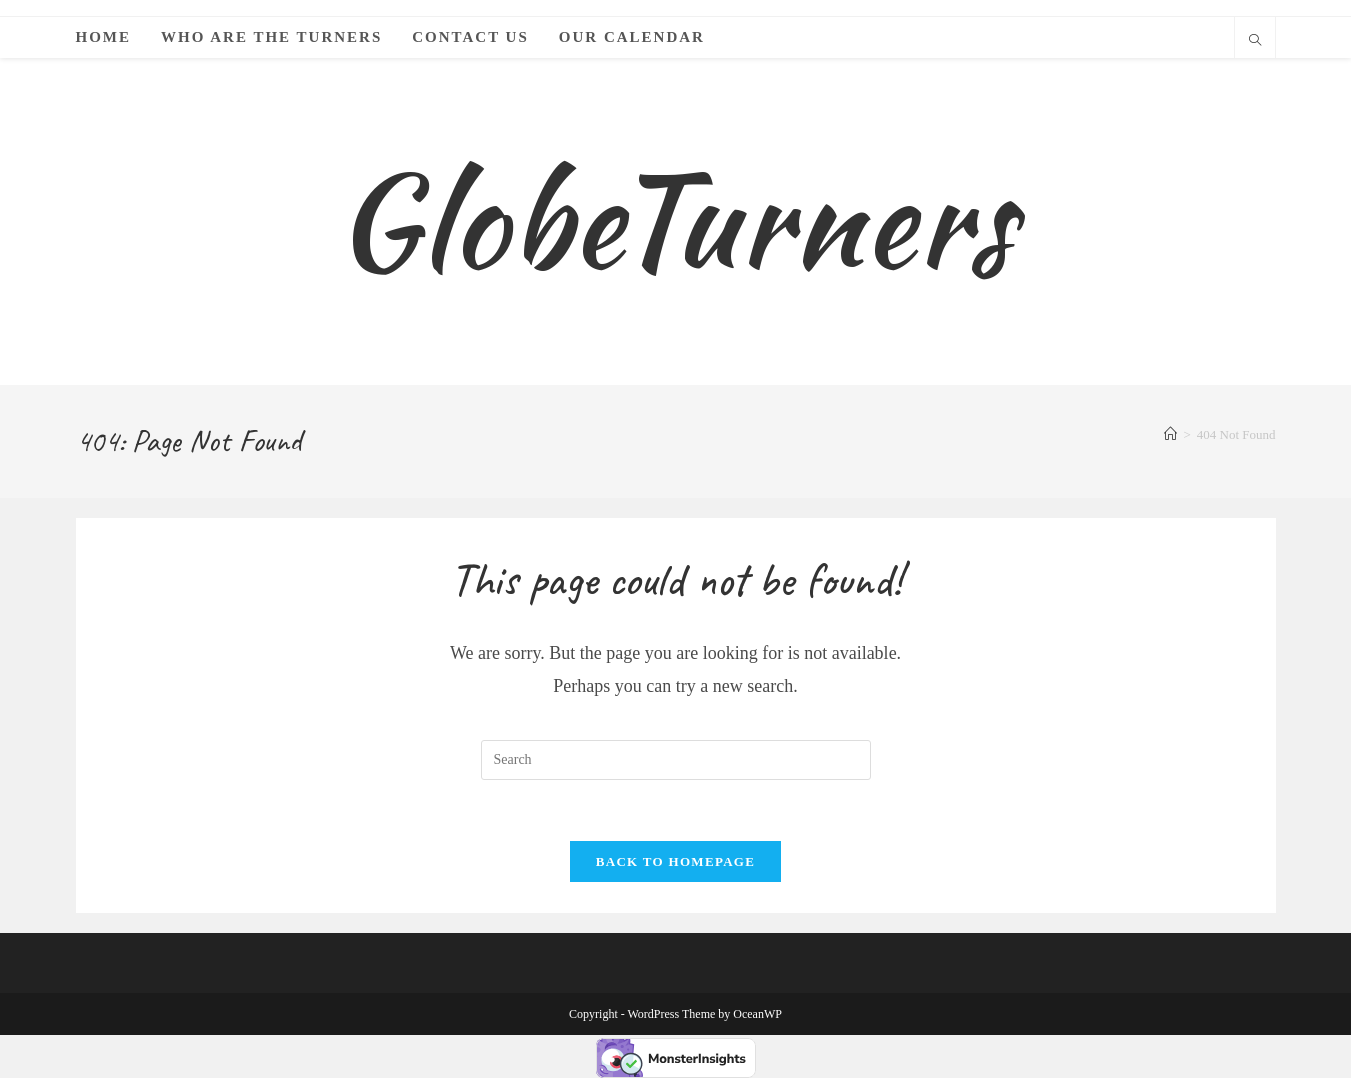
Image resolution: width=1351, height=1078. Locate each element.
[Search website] (1255, 42)
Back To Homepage (675, 861)
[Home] (1170, 434)
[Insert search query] (676, 760)
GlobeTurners (675, 220)
